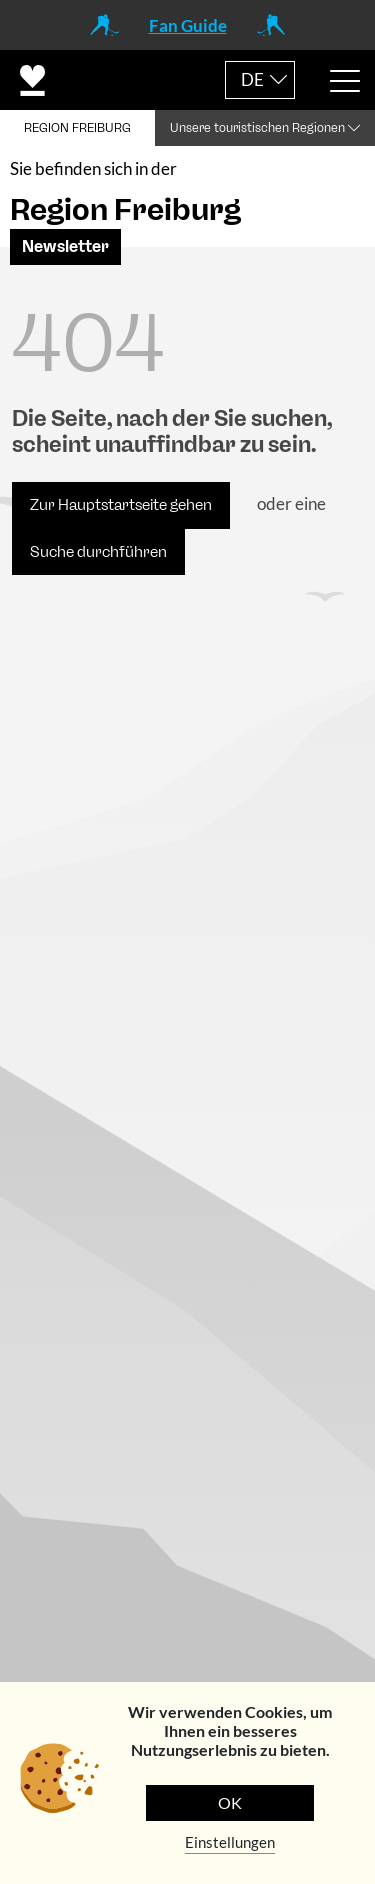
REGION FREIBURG (77, 128)
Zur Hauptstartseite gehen (121, 505)
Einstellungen (230, 1842)
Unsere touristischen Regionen (257, 128)
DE (252, 79)
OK (230, 1802)
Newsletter (65, 246)
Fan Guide (188, 25)
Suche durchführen (98, 552)
